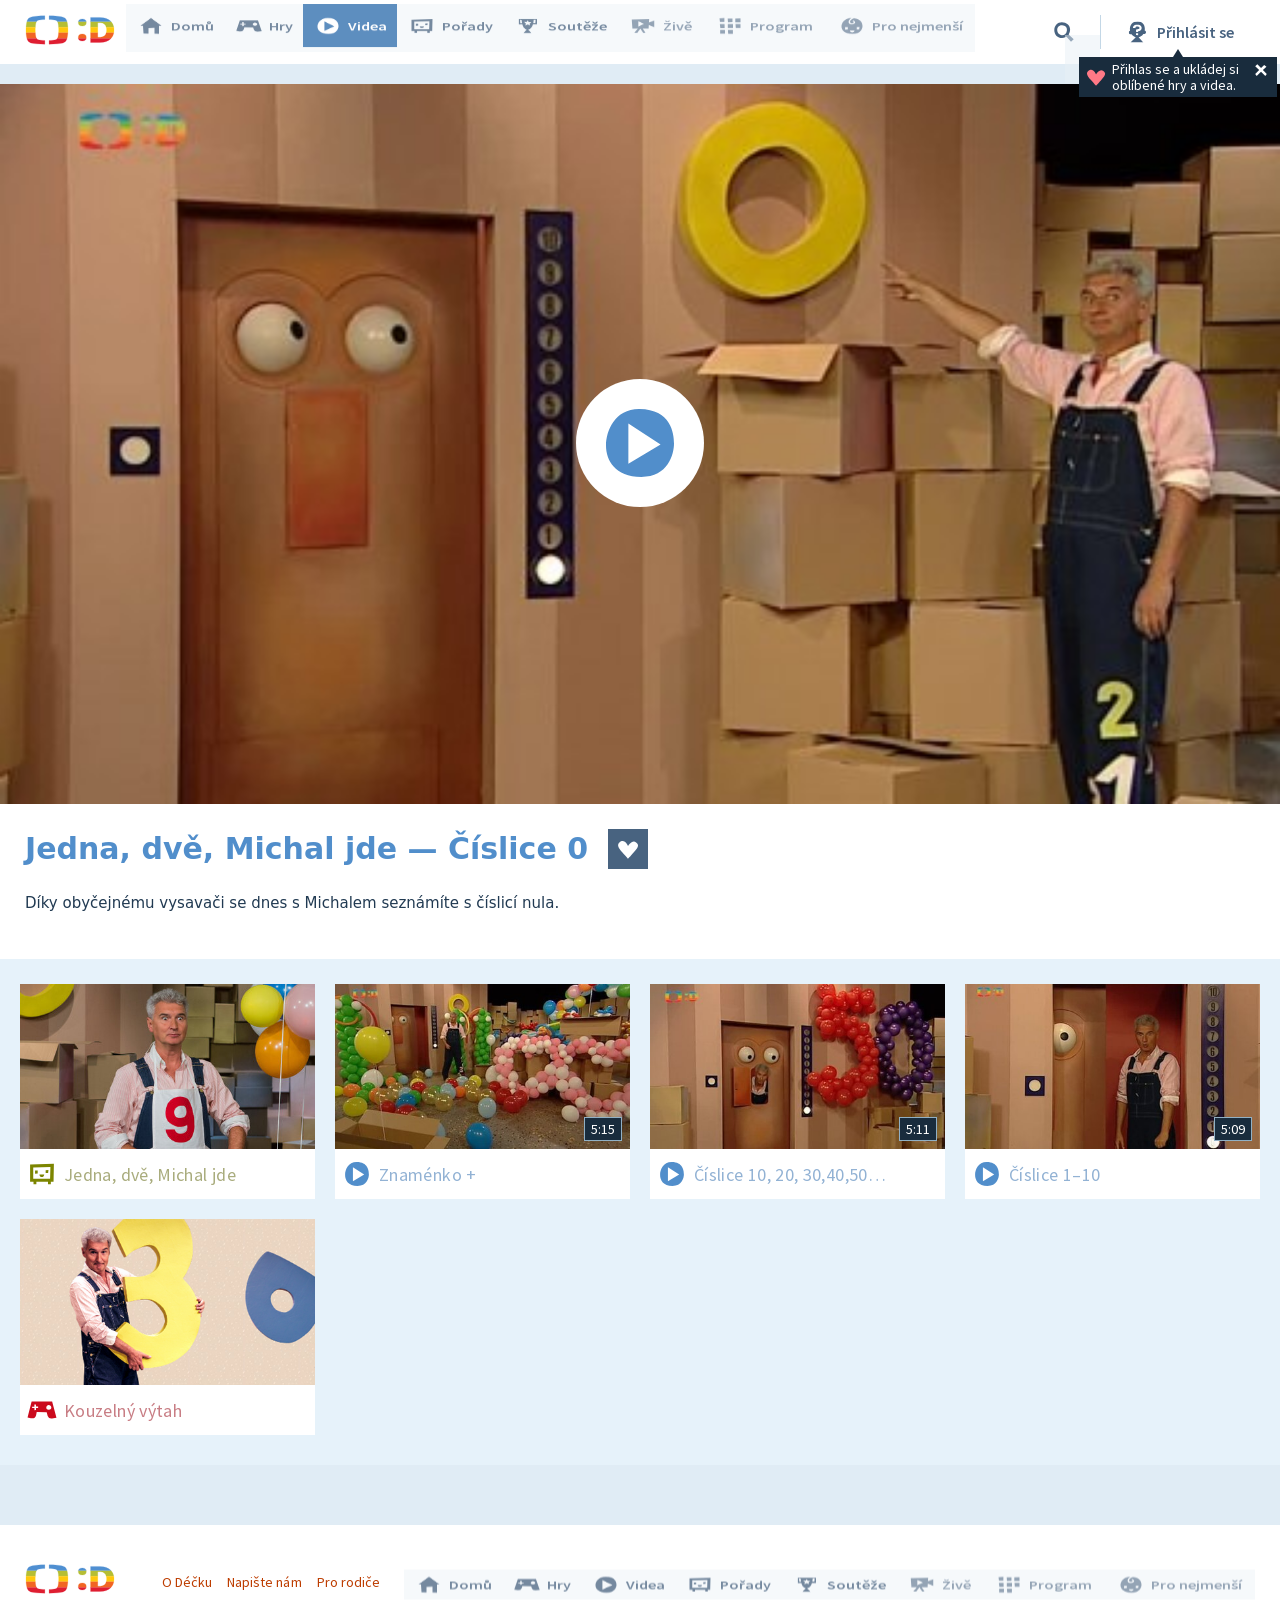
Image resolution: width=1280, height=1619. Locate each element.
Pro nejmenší (903, 32)
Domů (186, 32)
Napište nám (269, 1577)
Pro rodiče (353, 1577)
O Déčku (192, 1577)
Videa (361, 32)
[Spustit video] (640, 444)
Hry (274, 32)
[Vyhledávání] (1064, 32)
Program (771, 32)
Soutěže (571, 32)
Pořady (461, 32)
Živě (670, 32)
